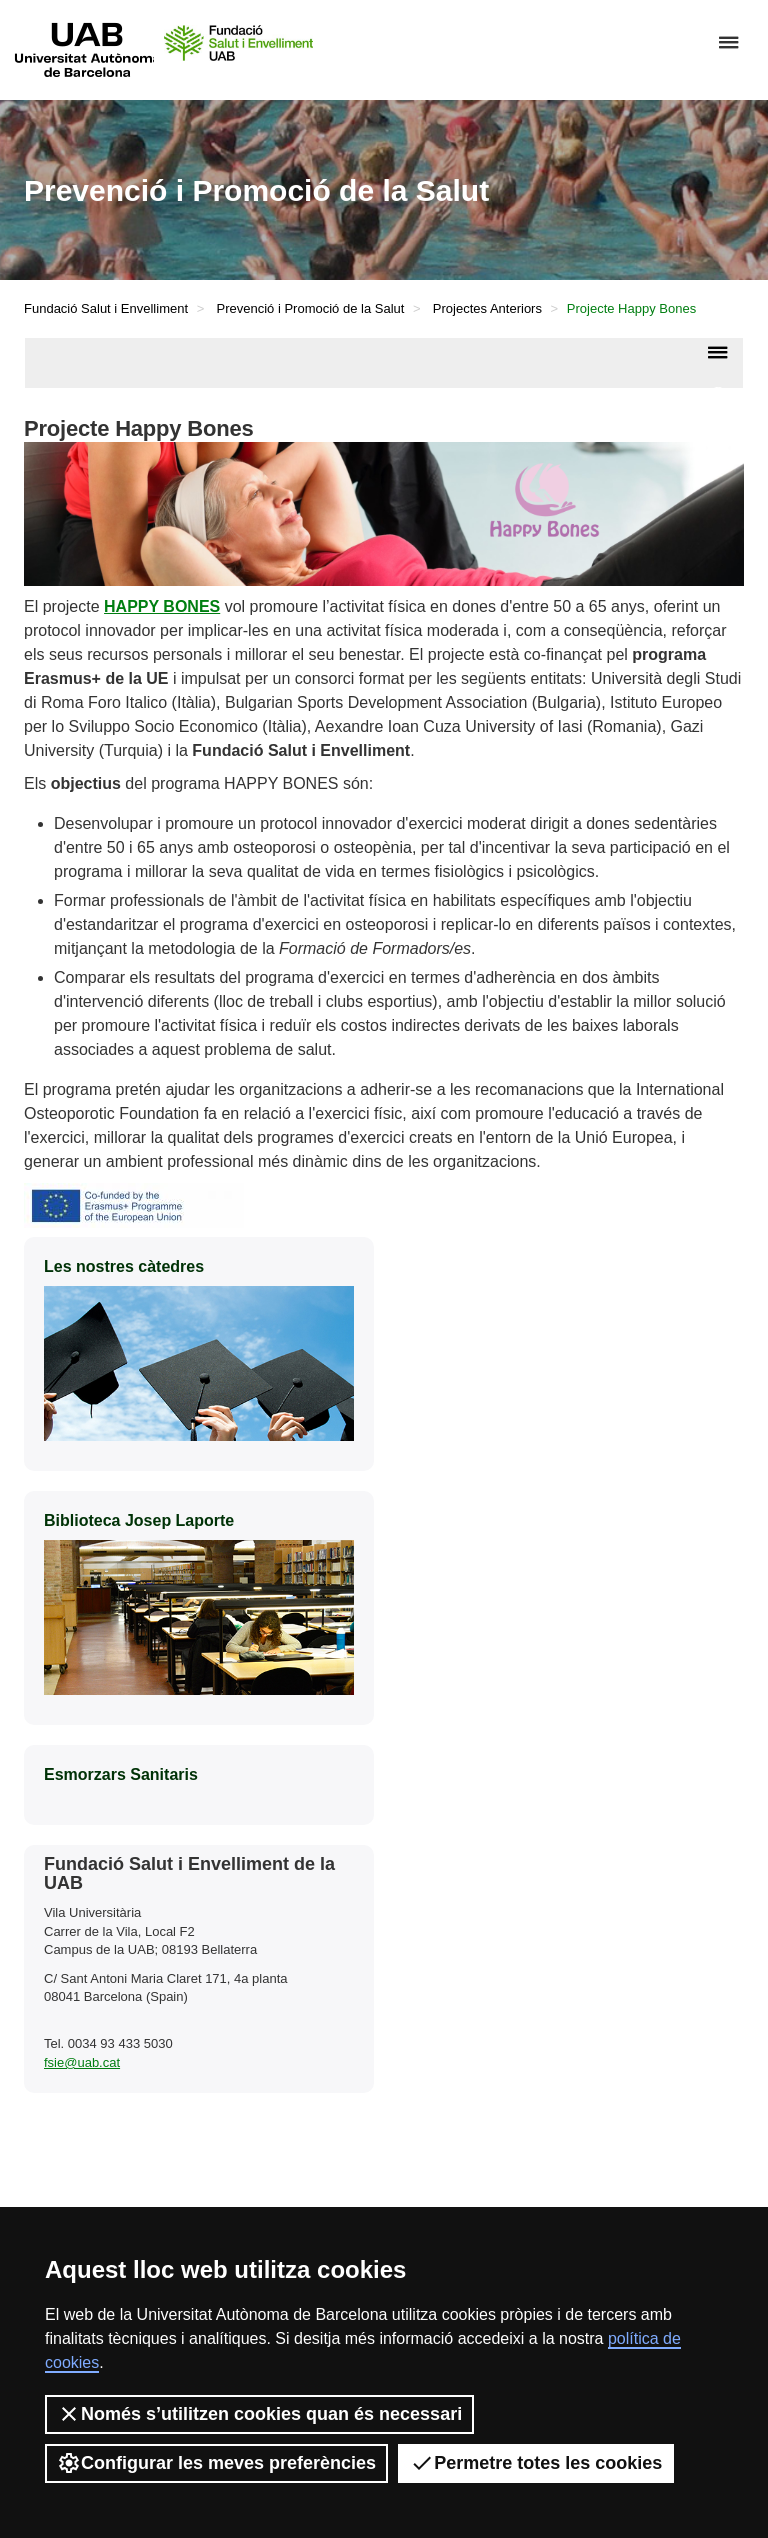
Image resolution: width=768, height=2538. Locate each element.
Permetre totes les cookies (536, 2463)
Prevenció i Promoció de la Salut (311, 308)
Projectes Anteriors (487, 308)
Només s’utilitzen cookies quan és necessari (259, 2414)
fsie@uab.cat (82, 2062)
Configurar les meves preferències (216, 2463)
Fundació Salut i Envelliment (106, 308)
